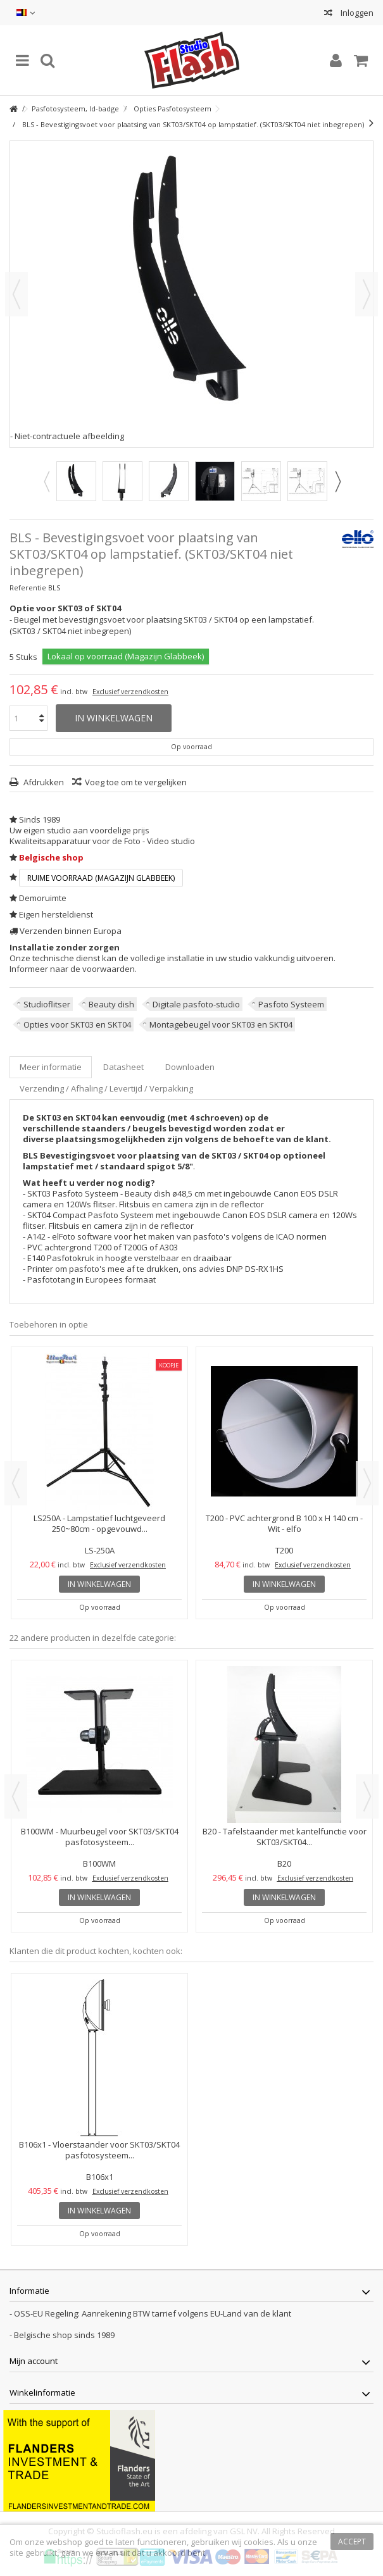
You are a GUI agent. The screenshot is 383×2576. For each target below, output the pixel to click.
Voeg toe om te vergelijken (136, 782)
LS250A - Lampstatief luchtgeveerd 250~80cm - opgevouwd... (99, 1523)
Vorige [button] (16, 294)
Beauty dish (111, 1004)
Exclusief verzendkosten (130, 691)
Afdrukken (43, 782)
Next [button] (337, 481)
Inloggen (356, 12)
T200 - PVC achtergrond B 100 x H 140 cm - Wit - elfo (284, 1523)
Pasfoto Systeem (291, 1004)
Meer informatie (51, 1067)
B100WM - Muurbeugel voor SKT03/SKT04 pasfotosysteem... (100, 1837)
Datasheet (123, 1067)
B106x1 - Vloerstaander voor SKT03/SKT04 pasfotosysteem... (99, 2150)
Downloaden (190, 1067)
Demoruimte (42, 898)
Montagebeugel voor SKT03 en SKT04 (220, 1024)
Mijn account (33, 2361)
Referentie (27, 587)
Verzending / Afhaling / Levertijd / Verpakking (106, 1088)
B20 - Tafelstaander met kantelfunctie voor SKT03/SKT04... (285, 1837)
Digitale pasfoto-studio (196, 1004)
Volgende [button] (366, 294)
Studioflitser (46, 1004)
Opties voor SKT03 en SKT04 (77, 1024)
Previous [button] (46, 481)
